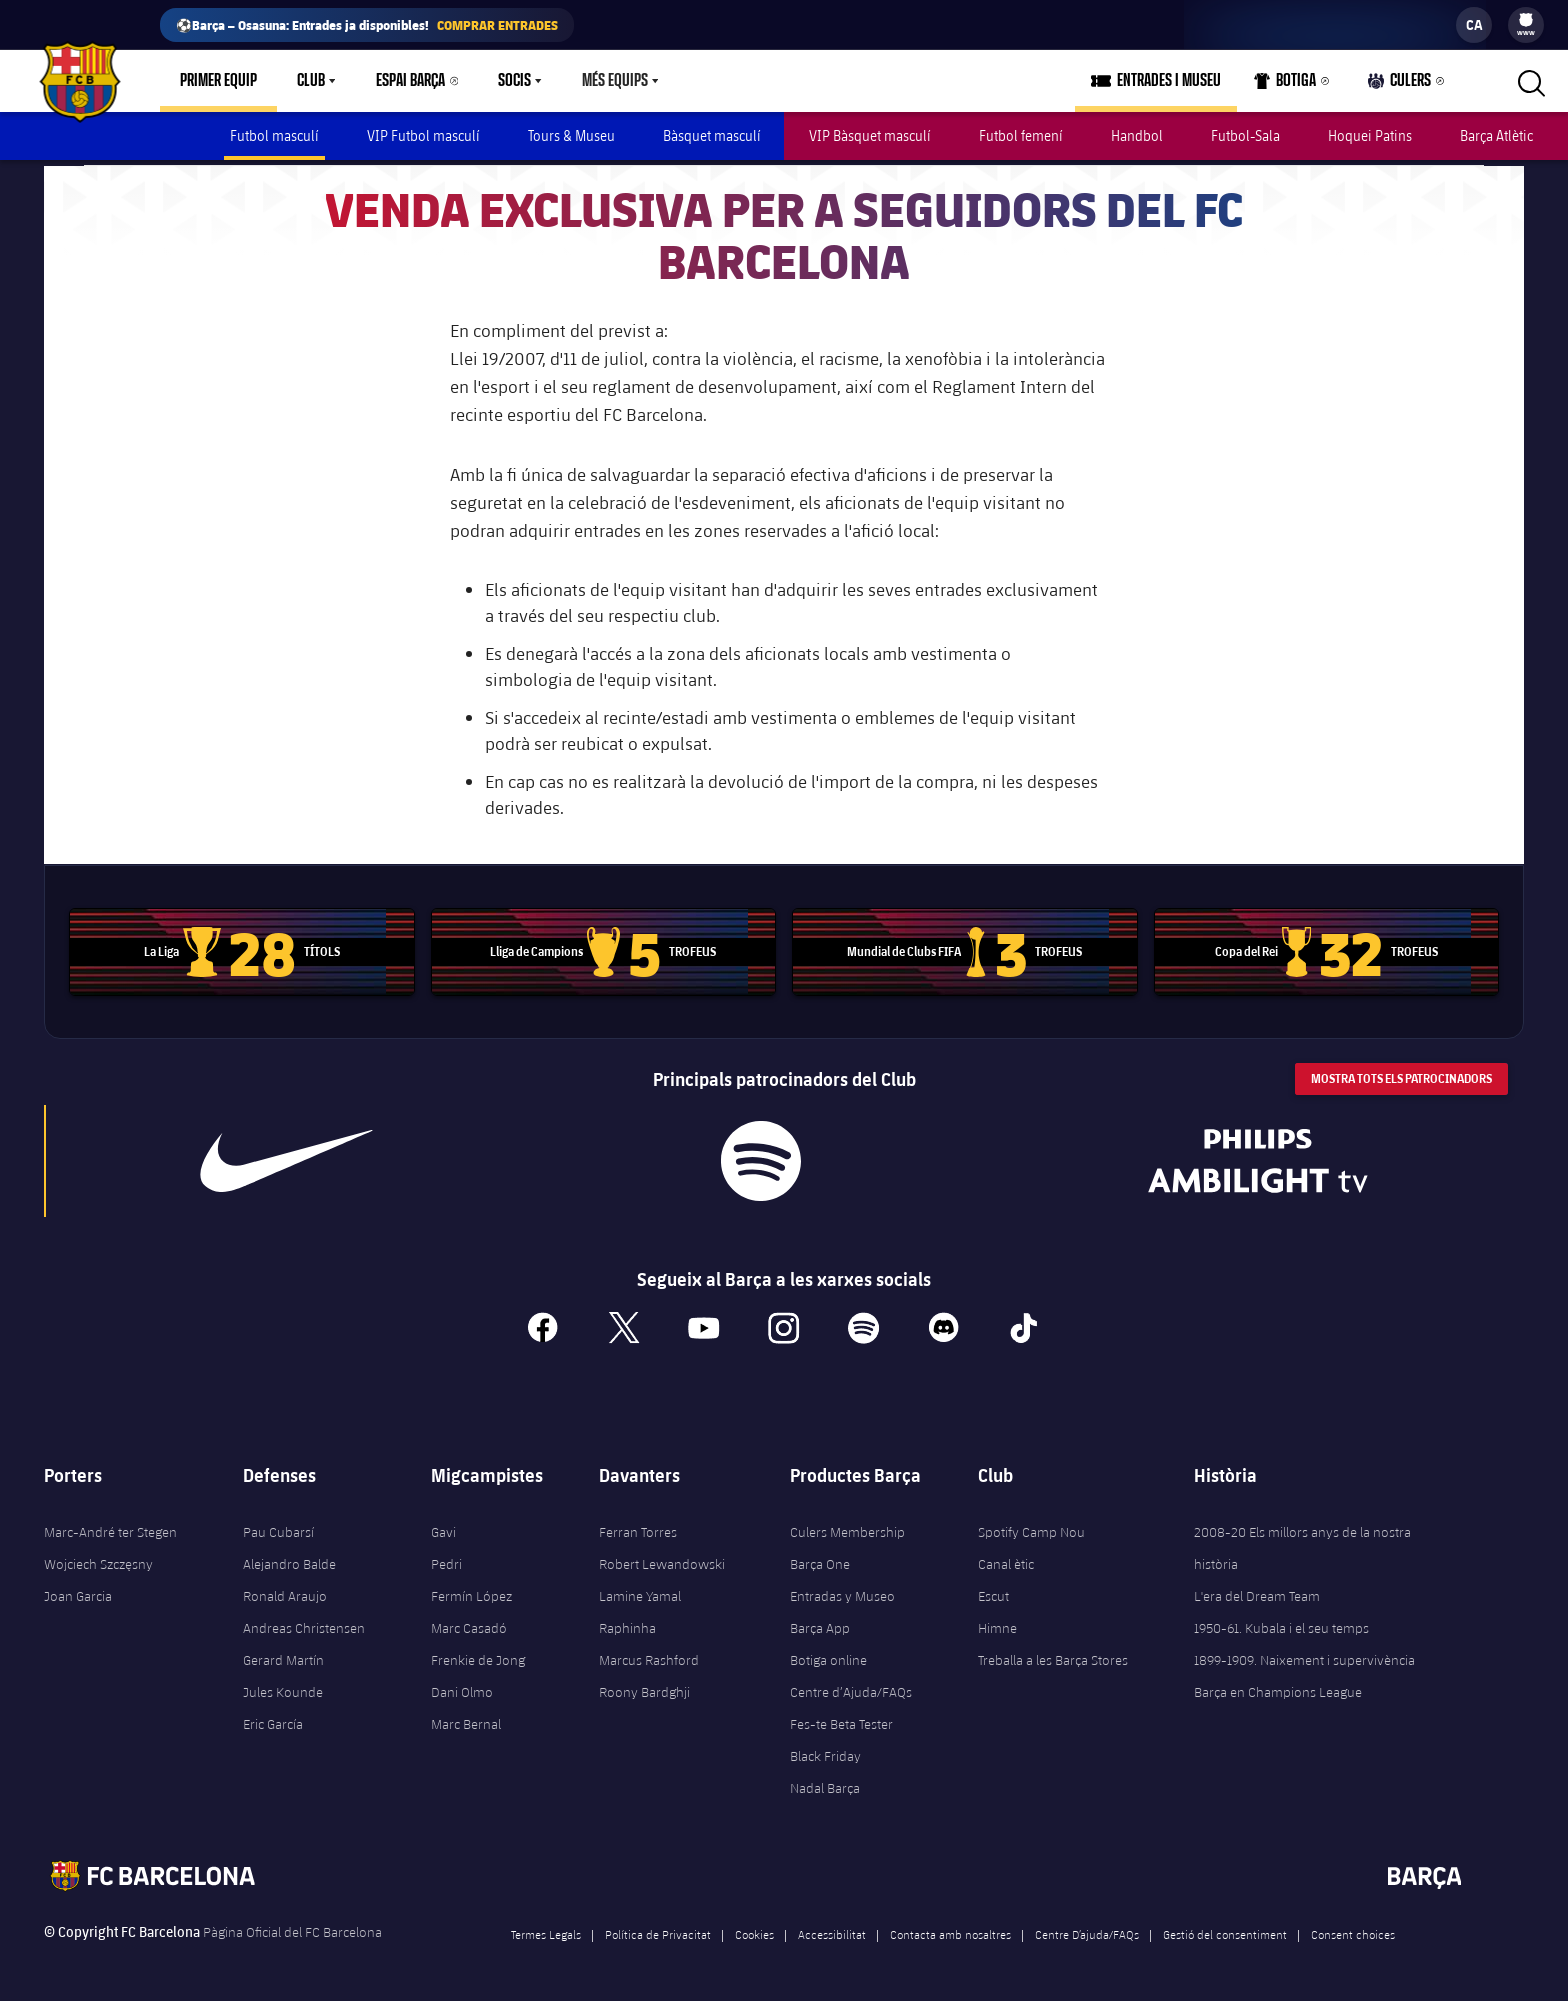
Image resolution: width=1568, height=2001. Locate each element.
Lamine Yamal (640, 1591)
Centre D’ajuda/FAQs (1087, 1929)
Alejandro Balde (289, 1559)
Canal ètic (1006, 1559)
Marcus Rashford (649, 1655)
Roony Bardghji (644, 1687)
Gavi (443, 1527)
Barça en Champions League (1278, 1687)
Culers (1400, 85)
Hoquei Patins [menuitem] (1370, 135)
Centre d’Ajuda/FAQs (851, 1687)
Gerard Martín (283, 1655)
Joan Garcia (78, 1591)
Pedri (446, 1559)
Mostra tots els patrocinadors (1401, 1072)
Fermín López (471, 1591)
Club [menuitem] (311, 81)
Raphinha (627, 1623)
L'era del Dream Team (1257, 1591)
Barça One (820, 1559)
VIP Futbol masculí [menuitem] (423, 135)
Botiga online (828, 1655)
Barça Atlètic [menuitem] (1496, 135)
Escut (993, 1591)
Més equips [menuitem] (615, 81)
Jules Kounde (283, 1687)
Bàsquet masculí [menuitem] (712, 135)
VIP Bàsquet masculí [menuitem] (870, 135)
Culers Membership (847, 1527)
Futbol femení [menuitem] (1021, 135)
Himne (997, 1623)
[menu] (1526, 25)
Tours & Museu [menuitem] (571, 135)
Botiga (1285, 85)
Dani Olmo (462, 1687)
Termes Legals (546, 1929)
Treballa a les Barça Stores (1053, 1655)
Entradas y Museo (842, 1591)
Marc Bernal (466, 1719)
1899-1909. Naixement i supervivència (1304, 1655)
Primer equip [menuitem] (218, 81)
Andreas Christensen (304, 1623)
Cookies (754, 1929)
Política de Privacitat (658, 1929)
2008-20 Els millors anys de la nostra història (1302, 1543)
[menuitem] (1526, 20)
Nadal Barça (825, 1783)
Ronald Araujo (285, 1591)
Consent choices (1353, 1929)
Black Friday (825, 1751)
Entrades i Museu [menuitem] (1169, 81)
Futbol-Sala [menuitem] (1245, 135)
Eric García (273, 1719)
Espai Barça (410, 81)
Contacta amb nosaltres (950, 1929)
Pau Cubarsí (278, 1527)
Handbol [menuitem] (1137, 135)
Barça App (820, 1623)
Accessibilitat (832, 1929)
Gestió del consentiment (1225, 1929)
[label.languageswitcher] (1474, 25)
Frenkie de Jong (478, 1655)
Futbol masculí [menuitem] (274, 135)
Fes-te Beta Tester (841, 1719)
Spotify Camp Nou (1031, 1527)
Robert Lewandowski (662, 1559)
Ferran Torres (638, 1527)
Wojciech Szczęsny (98, 1559)
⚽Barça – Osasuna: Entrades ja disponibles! (367, 25)
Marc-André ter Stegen (110, 1527)
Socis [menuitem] (514, 81)
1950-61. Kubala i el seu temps (1281, 1623)
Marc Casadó (469, 1623)
